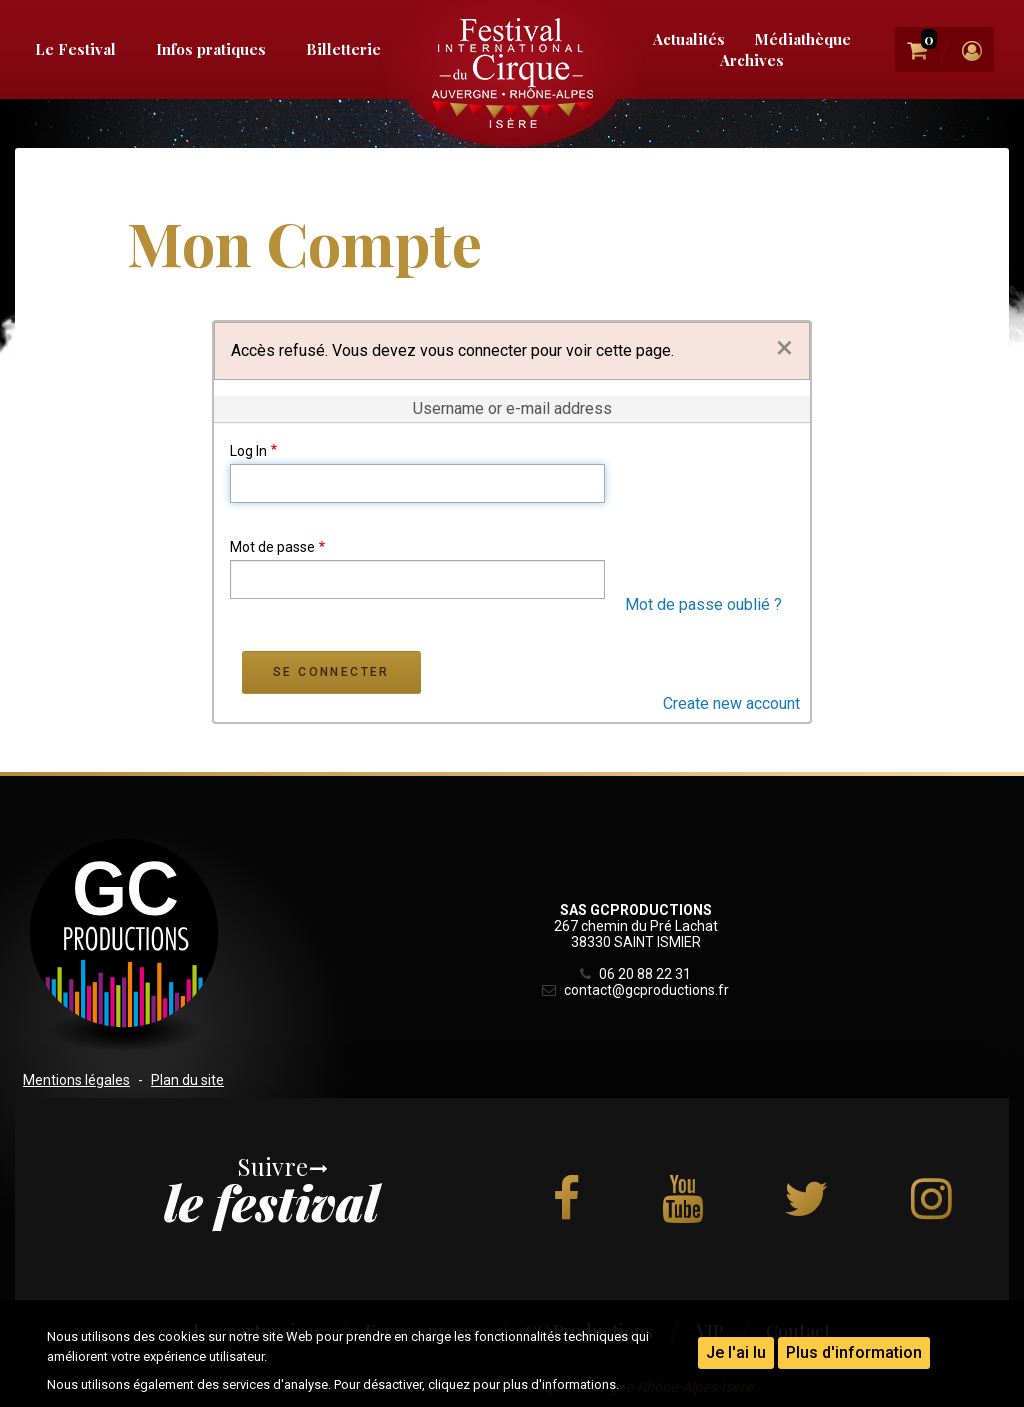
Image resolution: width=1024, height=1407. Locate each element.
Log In (248, 451)
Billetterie (343, 49)
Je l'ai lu (736, 1352)
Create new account (731, 703)
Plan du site (187, 1080)
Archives (752, 60)
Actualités (689, 39)
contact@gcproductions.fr (635, 990)
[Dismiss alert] (784, 347)
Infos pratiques (211, 49)
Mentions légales (76, 1080)
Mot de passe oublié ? (703, 604)
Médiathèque (802, 39)
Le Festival (75, 49)
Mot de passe (272, 547)
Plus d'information (854, 1352)
